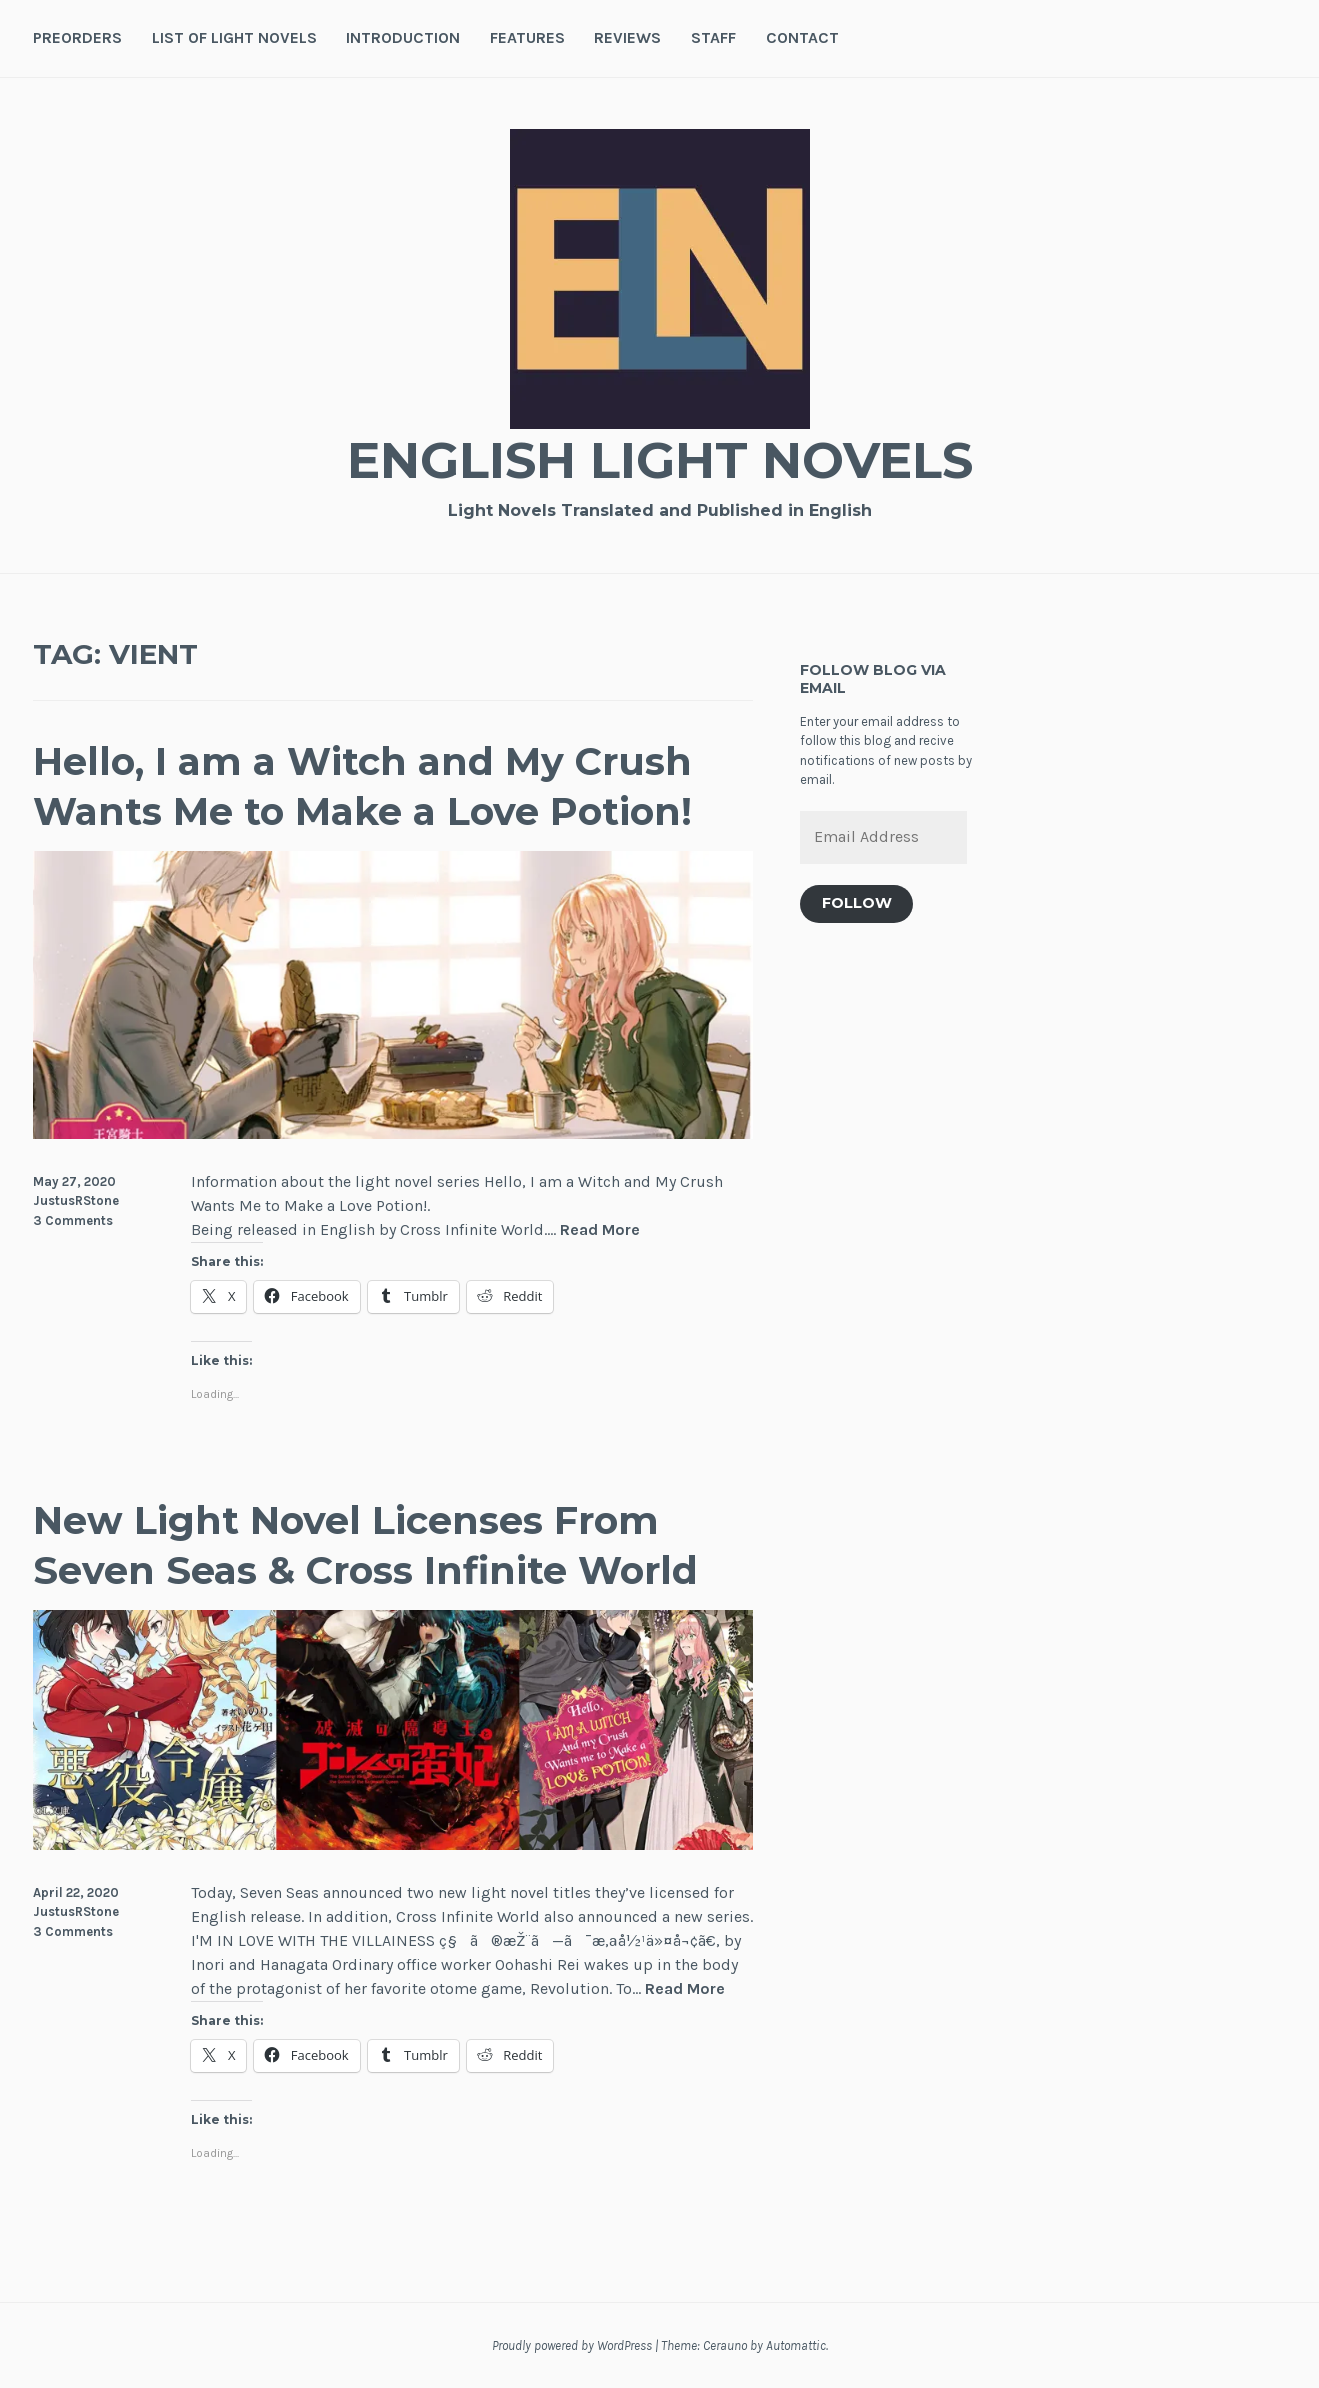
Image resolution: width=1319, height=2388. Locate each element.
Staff (713, 37)
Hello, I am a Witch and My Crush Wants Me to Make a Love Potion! (362, 786)
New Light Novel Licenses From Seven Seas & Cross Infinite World (365, 1545)
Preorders (77, 37)
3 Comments (73, 1220)
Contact (802, 37)
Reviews (627, 37)
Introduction (403, 37)
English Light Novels (660, 460)
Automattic (796, 2345)
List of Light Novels (234, 37)
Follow (857, 903)
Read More (600, 1230)
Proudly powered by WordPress (572, 2345)
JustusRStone (76, 1200)
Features (527, 37)
